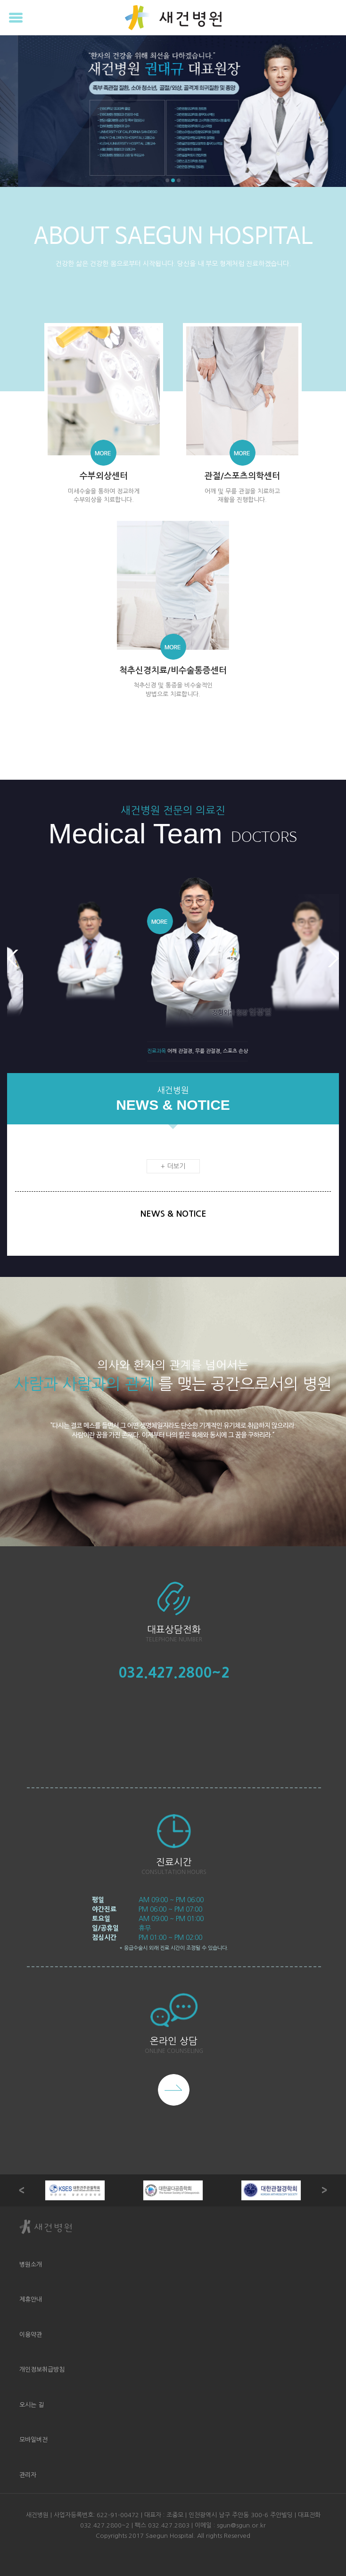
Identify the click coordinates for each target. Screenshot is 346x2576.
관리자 (27, 2475)
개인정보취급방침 (42, 2369)
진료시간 (174, 1862)
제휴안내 (30, 2299)
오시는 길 (31, 2405)
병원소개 (30, 2264)
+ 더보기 (173, 1166)
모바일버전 (33, 2440)
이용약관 (30, 2335)
